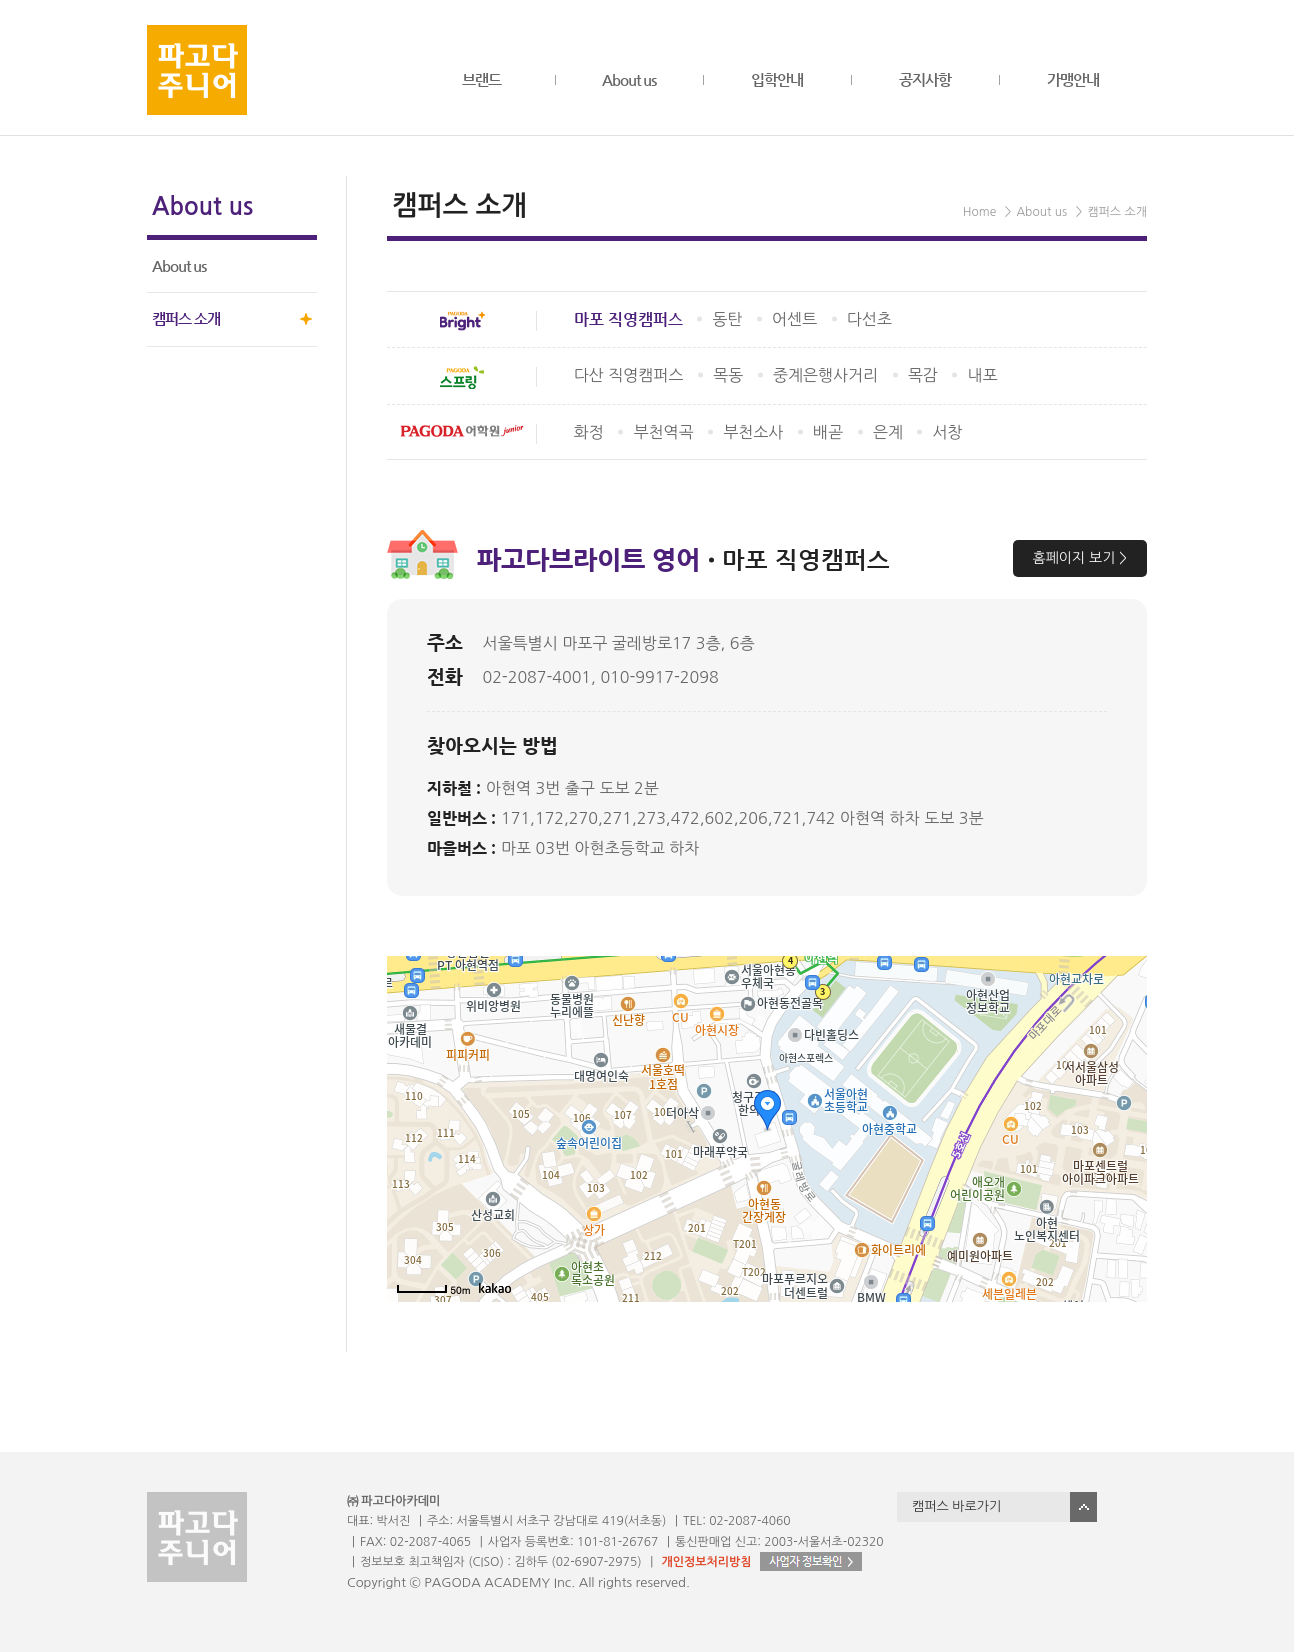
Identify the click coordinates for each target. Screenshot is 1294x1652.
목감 (923, 375)
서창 (947, 432)
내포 (982, 375)
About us (629, 79)
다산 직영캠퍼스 (629, 375)
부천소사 (753, 432)
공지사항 (925, 79)
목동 (728, 375)
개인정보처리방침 (706, 1562)
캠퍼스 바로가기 (956, 1506)
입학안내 (777, 79)
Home (979, 212)
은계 (888, 432)
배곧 (828, 432)
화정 (589, 432)
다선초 (869, 319)
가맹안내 (1073, 79)
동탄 (727, 319)
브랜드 (481, 79)
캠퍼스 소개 (186, 318)
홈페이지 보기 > (1080, 558)
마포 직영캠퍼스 (628, 319)
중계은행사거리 (825, 375)
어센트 (794, 319)
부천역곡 (663, 432)
